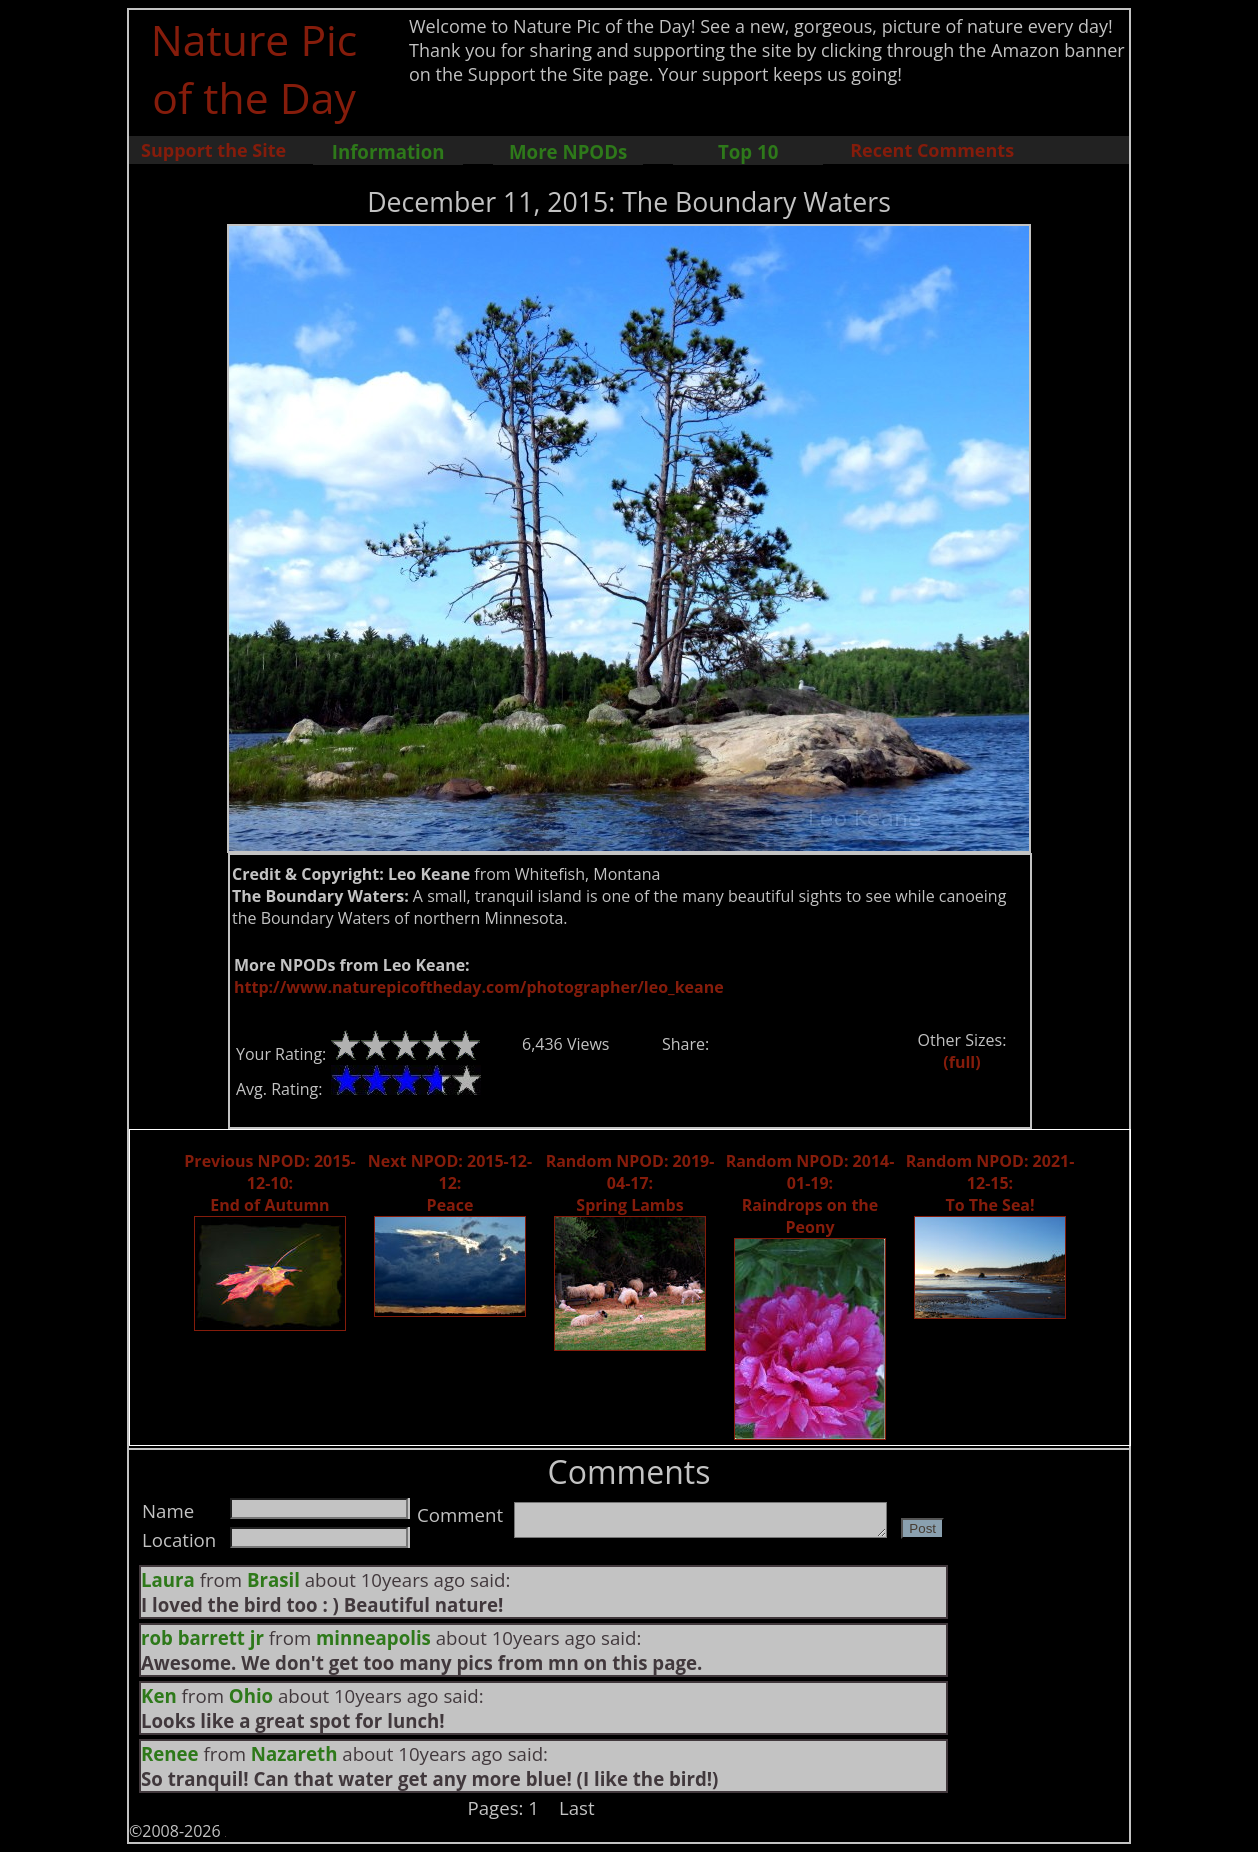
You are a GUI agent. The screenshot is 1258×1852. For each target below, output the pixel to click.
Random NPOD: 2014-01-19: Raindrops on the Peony (810, 1194)
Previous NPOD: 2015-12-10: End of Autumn (269, 1183)
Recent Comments (932, 150)
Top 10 (748, 151)
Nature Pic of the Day (254, 68)
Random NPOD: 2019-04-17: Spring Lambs (630, 1183)
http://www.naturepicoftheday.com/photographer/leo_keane (479, 987)
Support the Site (213, 150)
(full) (961, 1062)
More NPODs (568, 151)
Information (388, 151)
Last (577, 1807)
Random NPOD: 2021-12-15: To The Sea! (990, 1183)
